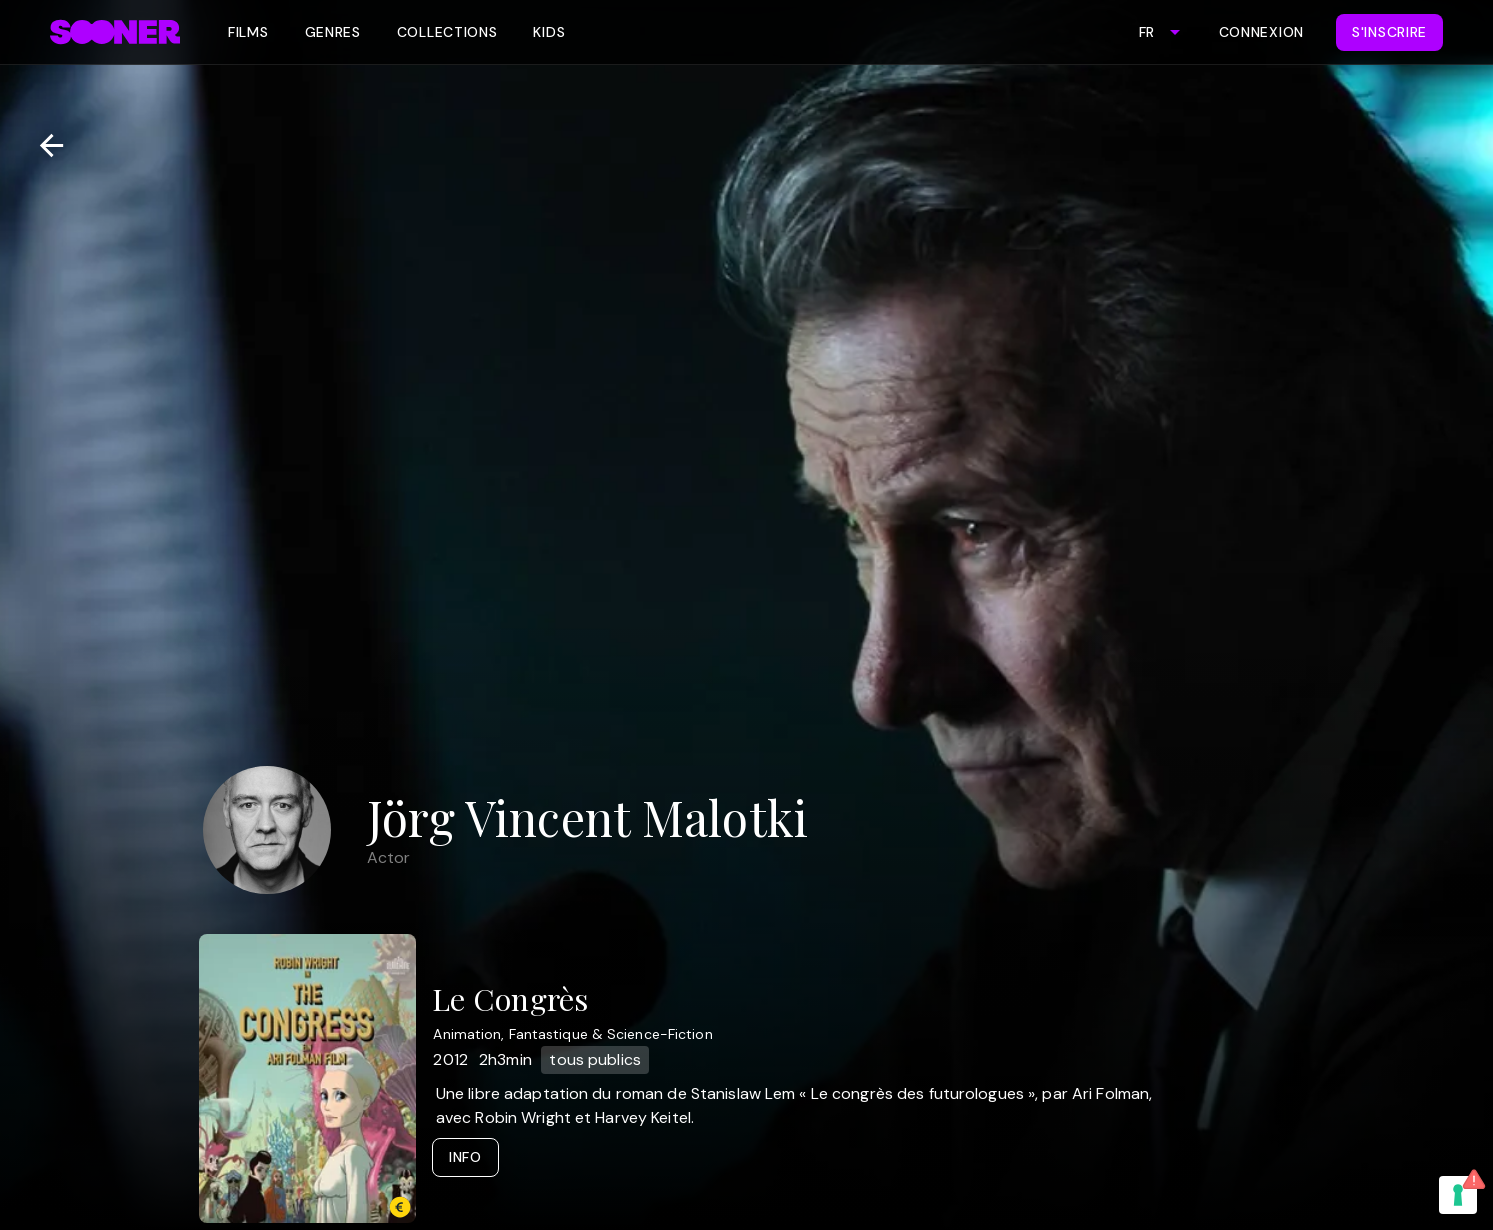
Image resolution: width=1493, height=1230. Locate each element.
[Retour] (43, 145)
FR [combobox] (1146, 32)
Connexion (1261, 32)
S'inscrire (1389, 32)
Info (465, 1157)
